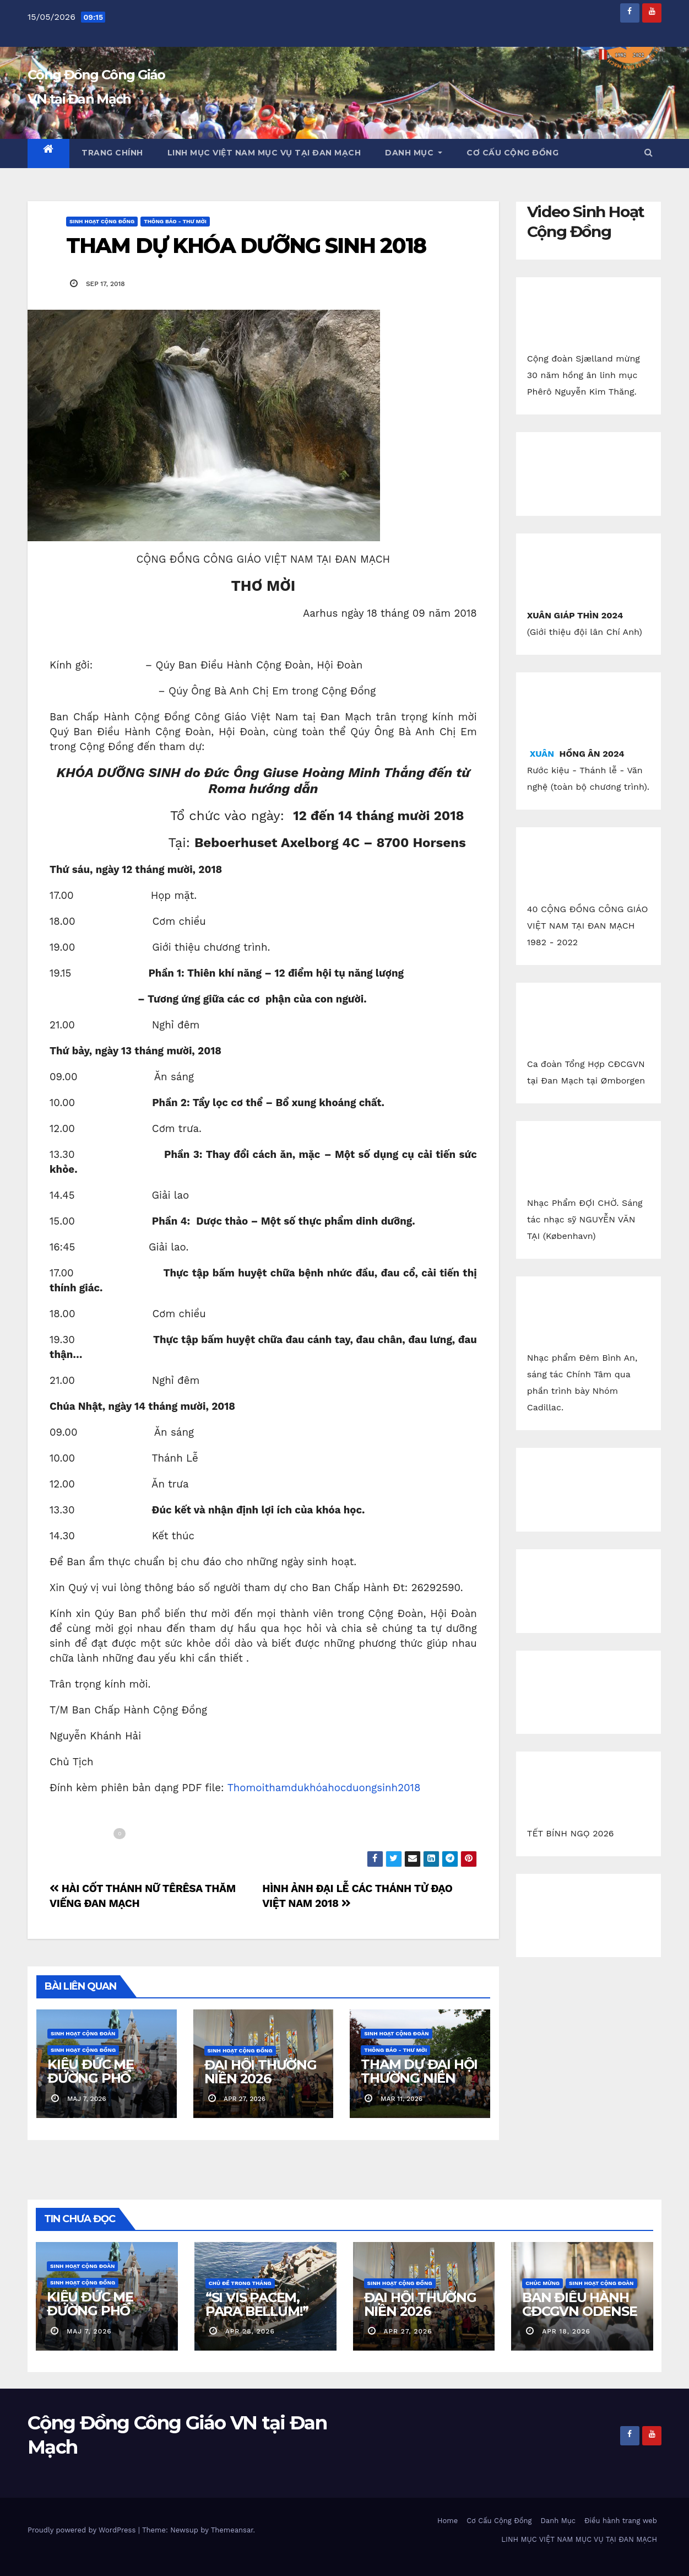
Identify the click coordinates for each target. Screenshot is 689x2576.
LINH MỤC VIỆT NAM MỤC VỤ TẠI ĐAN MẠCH (264, 153)
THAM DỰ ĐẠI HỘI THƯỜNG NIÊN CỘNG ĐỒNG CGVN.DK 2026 (419, 2085)
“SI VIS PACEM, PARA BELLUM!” (256, 2304)
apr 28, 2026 (250, 2331)
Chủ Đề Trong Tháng (240, 2283)
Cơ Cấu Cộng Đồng (512, 153)
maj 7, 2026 (89, 2331)
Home (447, 2520)
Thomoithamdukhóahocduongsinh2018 (324, 1788)
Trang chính (112, 153)
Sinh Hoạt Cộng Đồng (101, 221)
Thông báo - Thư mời (175, 221)
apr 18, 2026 (566, 2331)
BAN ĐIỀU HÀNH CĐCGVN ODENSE (579, 2304)
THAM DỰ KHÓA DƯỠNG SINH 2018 (246, 245)
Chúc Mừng (542, 2283)
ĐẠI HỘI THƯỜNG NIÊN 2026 (260, 2072)
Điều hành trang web (620, 2520)
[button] (648, 152)
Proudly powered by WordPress (83, 2530)
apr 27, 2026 (407, 2331)
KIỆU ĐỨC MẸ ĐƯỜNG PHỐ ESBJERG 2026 (93, 2078)
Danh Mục (413, 153)
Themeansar (232, 2530)
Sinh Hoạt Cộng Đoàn (83, 2033)
